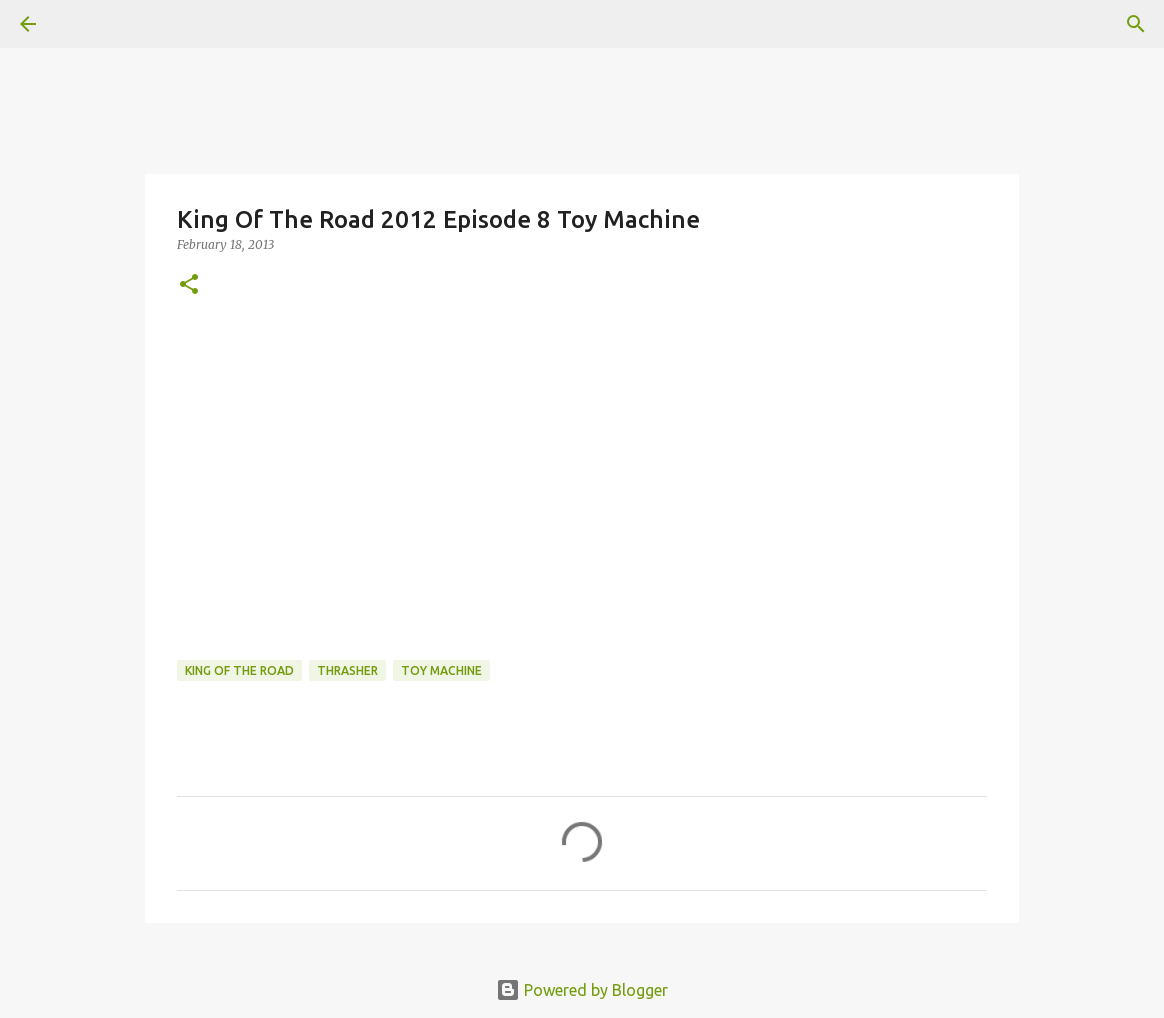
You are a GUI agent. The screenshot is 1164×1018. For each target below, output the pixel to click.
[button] (189, 285)
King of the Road (239, 670)
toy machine (441, 670)
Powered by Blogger (582, 990)
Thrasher (347, 670)
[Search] (1136, 24)
